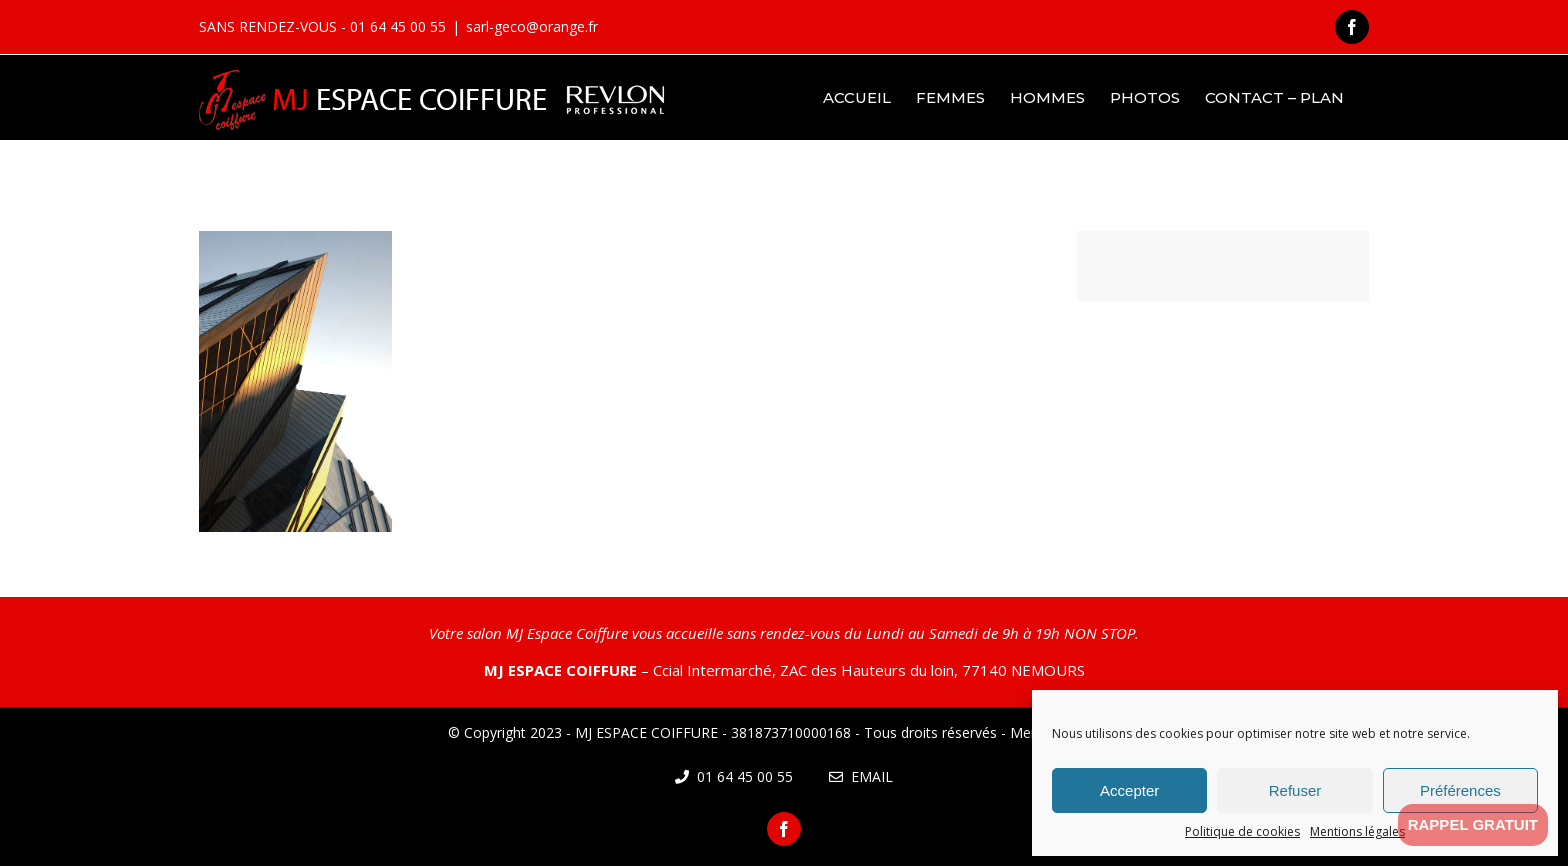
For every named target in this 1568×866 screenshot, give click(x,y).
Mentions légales (1357, 831)
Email (861, 776)
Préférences (1460, 790)
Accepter (1129, 790)
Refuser (1295, 790)
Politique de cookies (1242, 831)
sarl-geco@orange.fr (532, 26)
